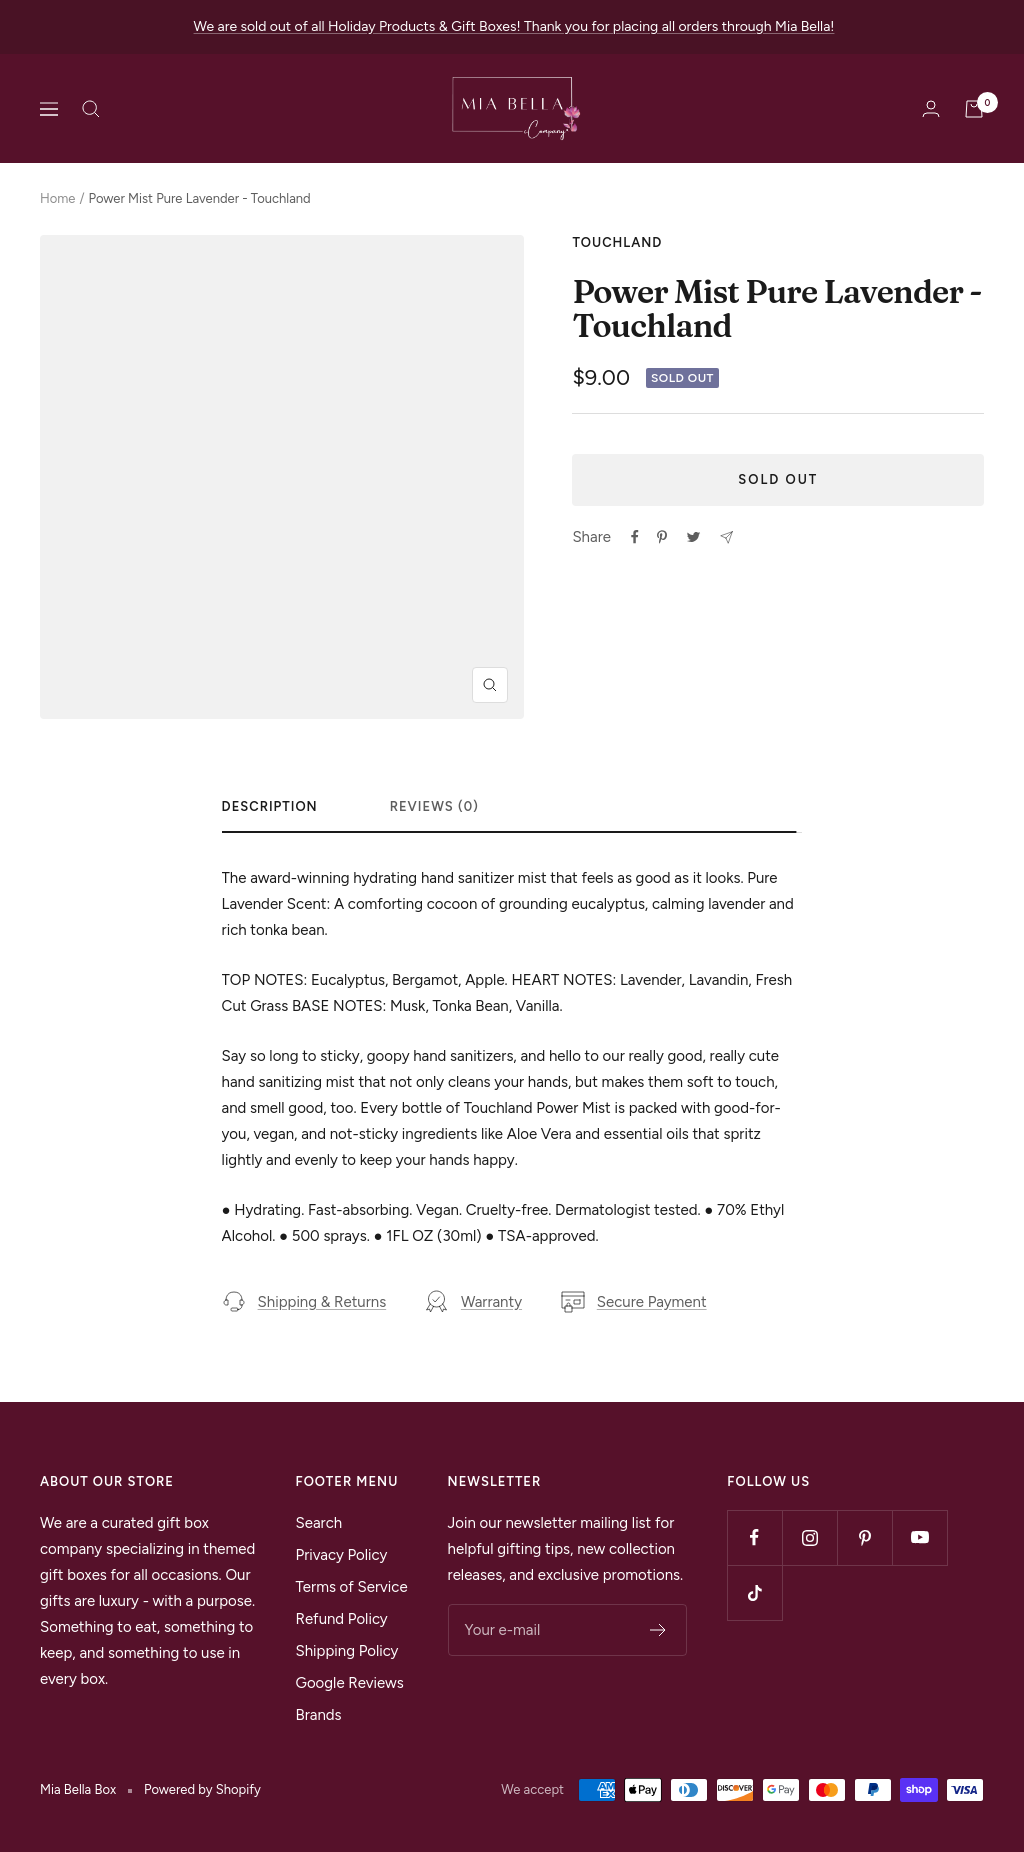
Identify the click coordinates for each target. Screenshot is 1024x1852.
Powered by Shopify (202, 1789)
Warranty (473, 1302)
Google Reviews (350, 1683)
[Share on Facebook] (635, 537)
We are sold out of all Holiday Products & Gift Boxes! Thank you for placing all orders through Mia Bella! (514, 26)
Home (57, 198)
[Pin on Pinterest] (662, 537)
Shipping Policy (347, 1651)
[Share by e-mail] (726, 537)
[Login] (931, 108)
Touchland (617, 242)
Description (270, 806)
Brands (319, 1715)
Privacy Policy (342, 1555)
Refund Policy (342, 1619)
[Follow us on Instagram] (809, 1537)
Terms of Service (352, 1587)
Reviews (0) (434, 806)
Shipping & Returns (304, 1302)
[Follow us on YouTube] (919, 1537)
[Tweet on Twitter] (693, 537)
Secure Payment (634, 1302)
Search (319, 1523)
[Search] (91, 109)
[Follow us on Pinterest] (864, 1537)
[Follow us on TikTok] (754, 1592)
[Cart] (974, 109)
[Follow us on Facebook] (754, 1537)
